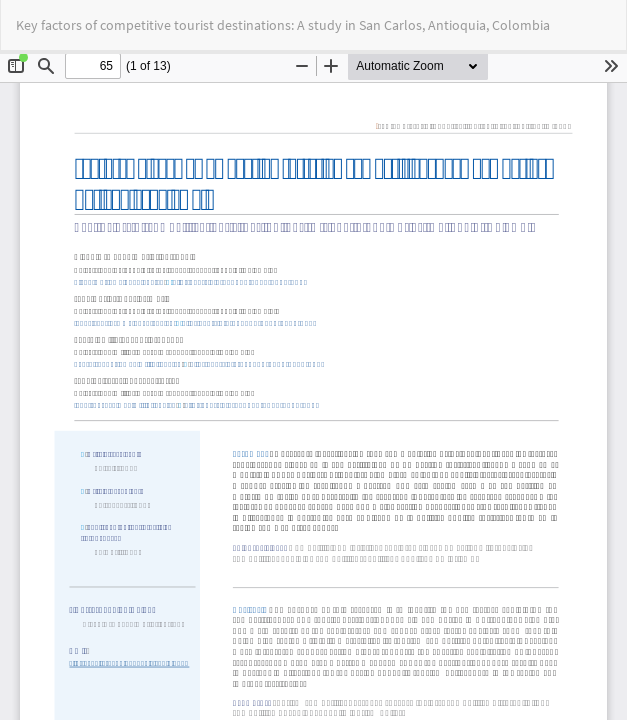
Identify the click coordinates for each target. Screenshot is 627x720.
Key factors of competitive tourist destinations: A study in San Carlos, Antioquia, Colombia (283, 25)
